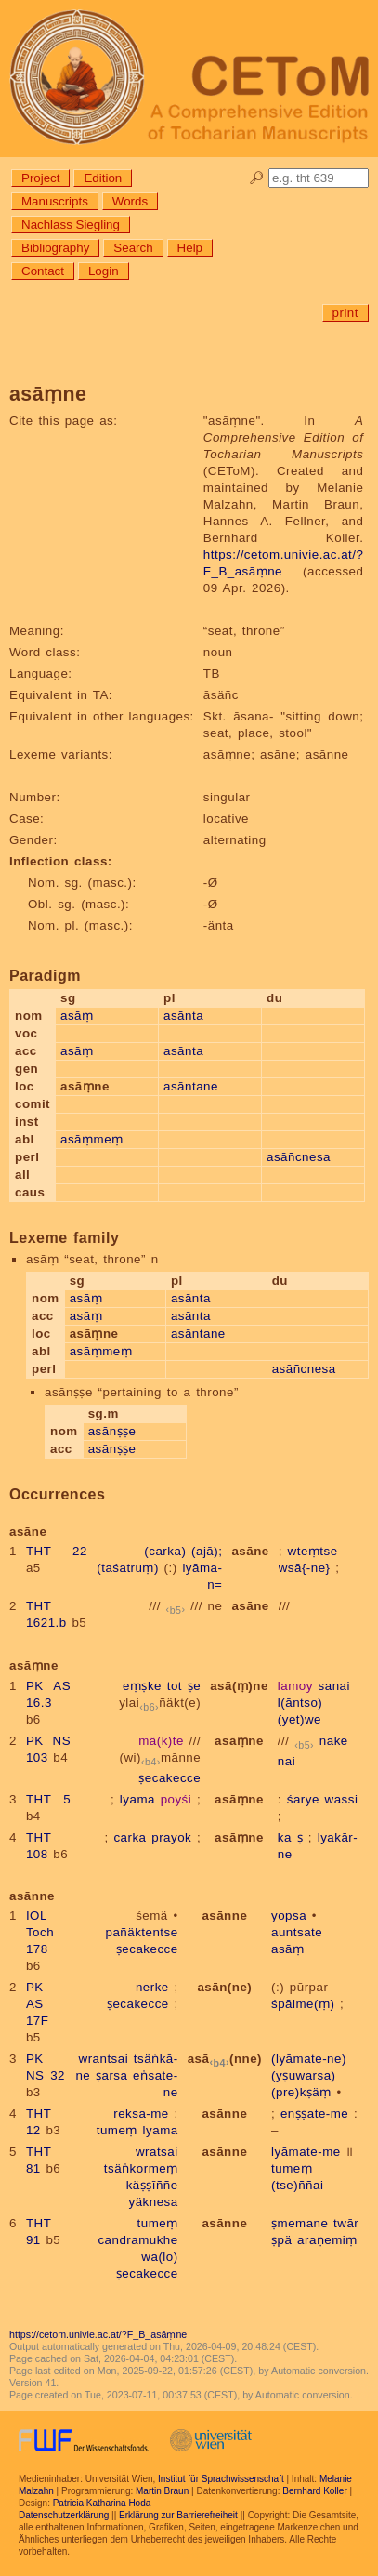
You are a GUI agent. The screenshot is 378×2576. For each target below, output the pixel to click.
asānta (183, 1016)
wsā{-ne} (305, 1568)
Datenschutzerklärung (64, 2515)
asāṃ (77, 1016)
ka (285, 1837)
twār (345, 2223)
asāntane (190, 1086)
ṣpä (281, 2240)
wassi (341, 1799)
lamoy (295, 1686)
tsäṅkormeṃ (141, 2168)
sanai (334, 1686)
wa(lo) (159, 2257)
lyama (137, 1799)
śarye (303, 1799)
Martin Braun (162, 2491)
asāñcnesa (299, 1157)
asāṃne (239, 1741)
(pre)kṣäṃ (301, 2092)
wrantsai (104, 2059)
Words (130, 201)
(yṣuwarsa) (303, 2075)
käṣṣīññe (152, 2185)
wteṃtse (313, 1551)
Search (132, 248)
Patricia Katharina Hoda (102, 2503)
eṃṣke (142, 1686)
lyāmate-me (306, 2152)
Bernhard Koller (314, 2491)
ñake (333, 1741)
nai (286, 1761)
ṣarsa (111, 2075)
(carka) (165, 1551)
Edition (103, 178)
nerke (152, 1987)
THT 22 (56, 1551)
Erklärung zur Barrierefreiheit (178, 2515)
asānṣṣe (112, 1431)
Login (103, 271)
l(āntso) (300, 1703)
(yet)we (299, 1719)
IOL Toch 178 (40, 1932)
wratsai (157, 2152)
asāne (249, 1551)
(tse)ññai (297, 2185)
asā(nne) (225, 2059)
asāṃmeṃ (92, 1139)
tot (174, 1686)
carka (129, 1837)
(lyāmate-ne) (308, 2059)
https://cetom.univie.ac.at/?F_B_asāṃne (98, 2334)
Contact (42, 271)
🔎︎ (257, 178)
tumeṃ (117, 2130)
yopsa (288, 1915)
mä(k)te (161, 1741)
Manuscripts (54, 201)
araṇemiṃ (327, 2240)
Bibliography (55, 248)
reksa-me (141, 2113)
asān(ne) (224, 1987)
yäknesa (153, 2202)
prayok (171, 1837)
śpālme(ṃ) (302, 2004)
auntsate (296, 1932)
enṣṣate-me (314, 2113)
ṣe (194, 1686)
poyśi (176, 1799)
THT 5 (48, 1799)
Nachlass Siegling (70, 224)
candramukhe (137, 2240)
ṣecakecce (169, 1778)
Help (189, 248)
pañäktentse (142, 1932)
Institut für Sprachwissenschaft (221, 2479)
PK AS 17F (37, 2004)
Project (40, 178)
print (345, 313)
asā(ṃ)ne (239, 1686)
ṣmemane (299, 2223)
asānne (224, 1915)
